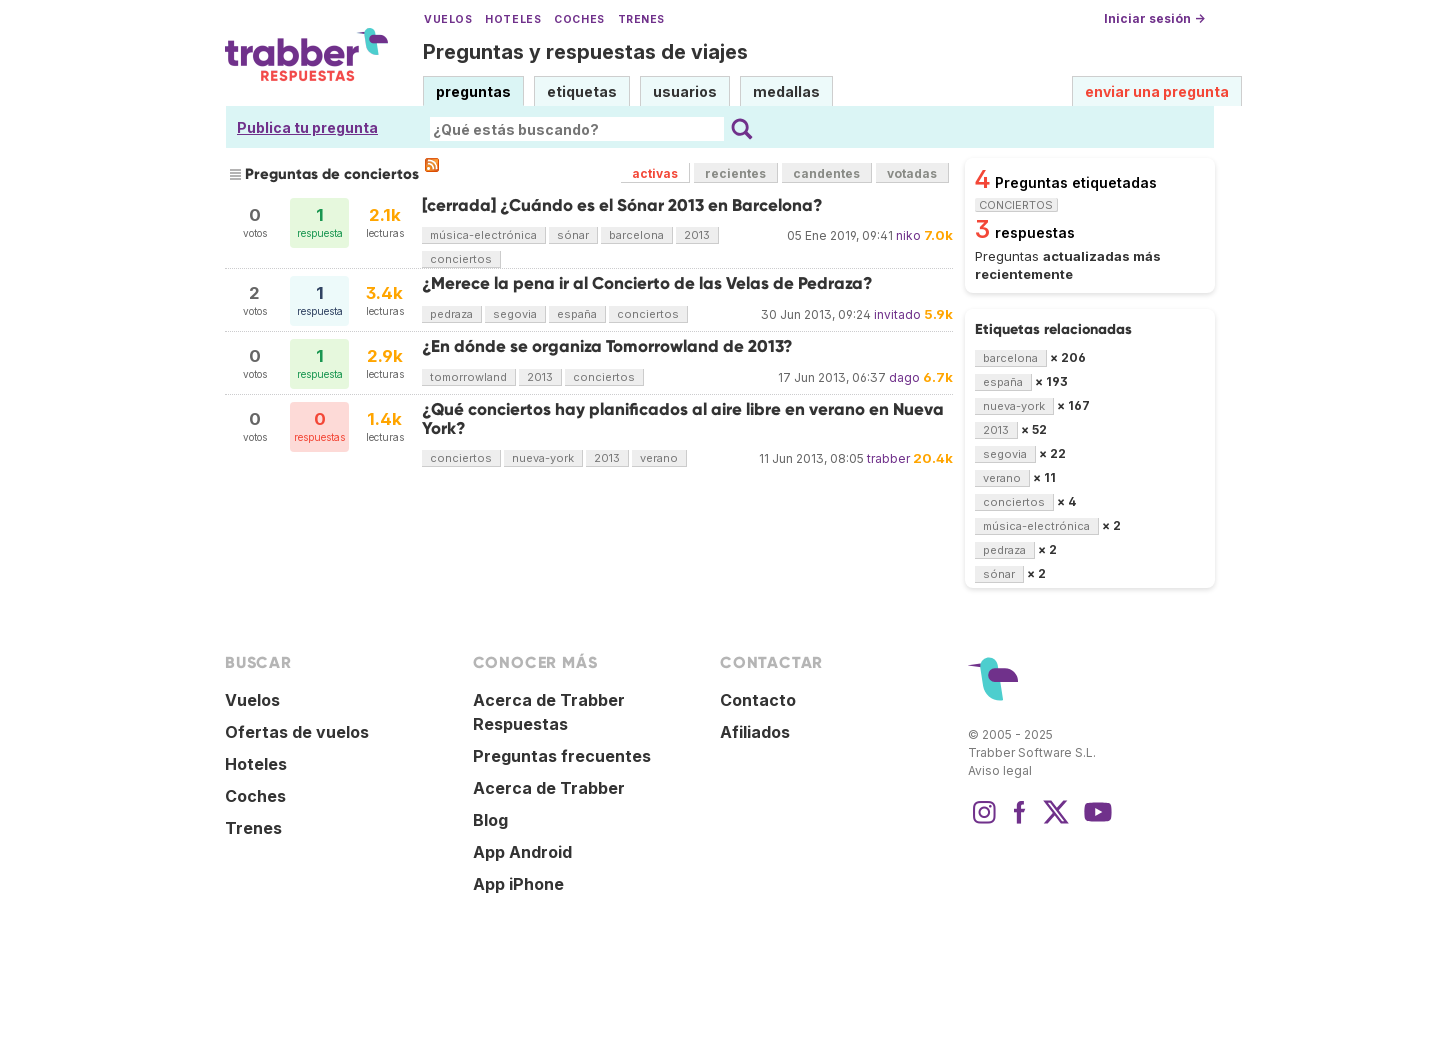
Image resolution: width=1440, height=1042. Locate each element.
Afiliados (755, 732)
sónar (573, 235)
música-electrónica (483, 235)
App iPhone (518, 884)
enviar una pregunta (1157, 91)
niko (908, 235)
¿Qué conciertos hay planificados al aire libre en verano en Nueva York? (683, 418)
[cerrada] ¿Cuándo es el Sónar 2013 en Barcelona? (622, 205)
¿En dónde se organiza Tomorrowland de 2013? (607, 346)
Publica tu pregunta (307, 127)
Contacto (758, 700)
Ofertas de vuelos (297, 732)
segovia (515, 314)
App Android (522, 852)
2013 (697, 235)
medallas (786, 91)
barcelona (636, 235)
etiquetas (582, 91)
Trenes (641, 19)
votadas (912, 173)
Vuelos (448, 19)
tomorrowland (468, 377)
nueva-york (543, 458)
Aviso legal (1000, 770)
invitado (897, 314)
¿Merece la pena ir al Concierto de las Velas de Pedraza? (647, 283)
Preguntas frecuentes (562, 756)
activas (655, 173)
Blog (490, 820)
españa (577, 314)
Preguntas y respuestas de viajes (585, 52)
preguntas (473, 91)
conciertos (461, 259)
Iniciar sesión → (1154, 18)
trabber (888, 458)
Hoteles (513, 19)
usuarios (685, 91)
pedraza (451, 314)
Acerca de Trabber (549, 788)
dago (904, 377)
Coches (579, 19)
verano (659, 458)
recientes (735, 173)
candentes (826, 173)
